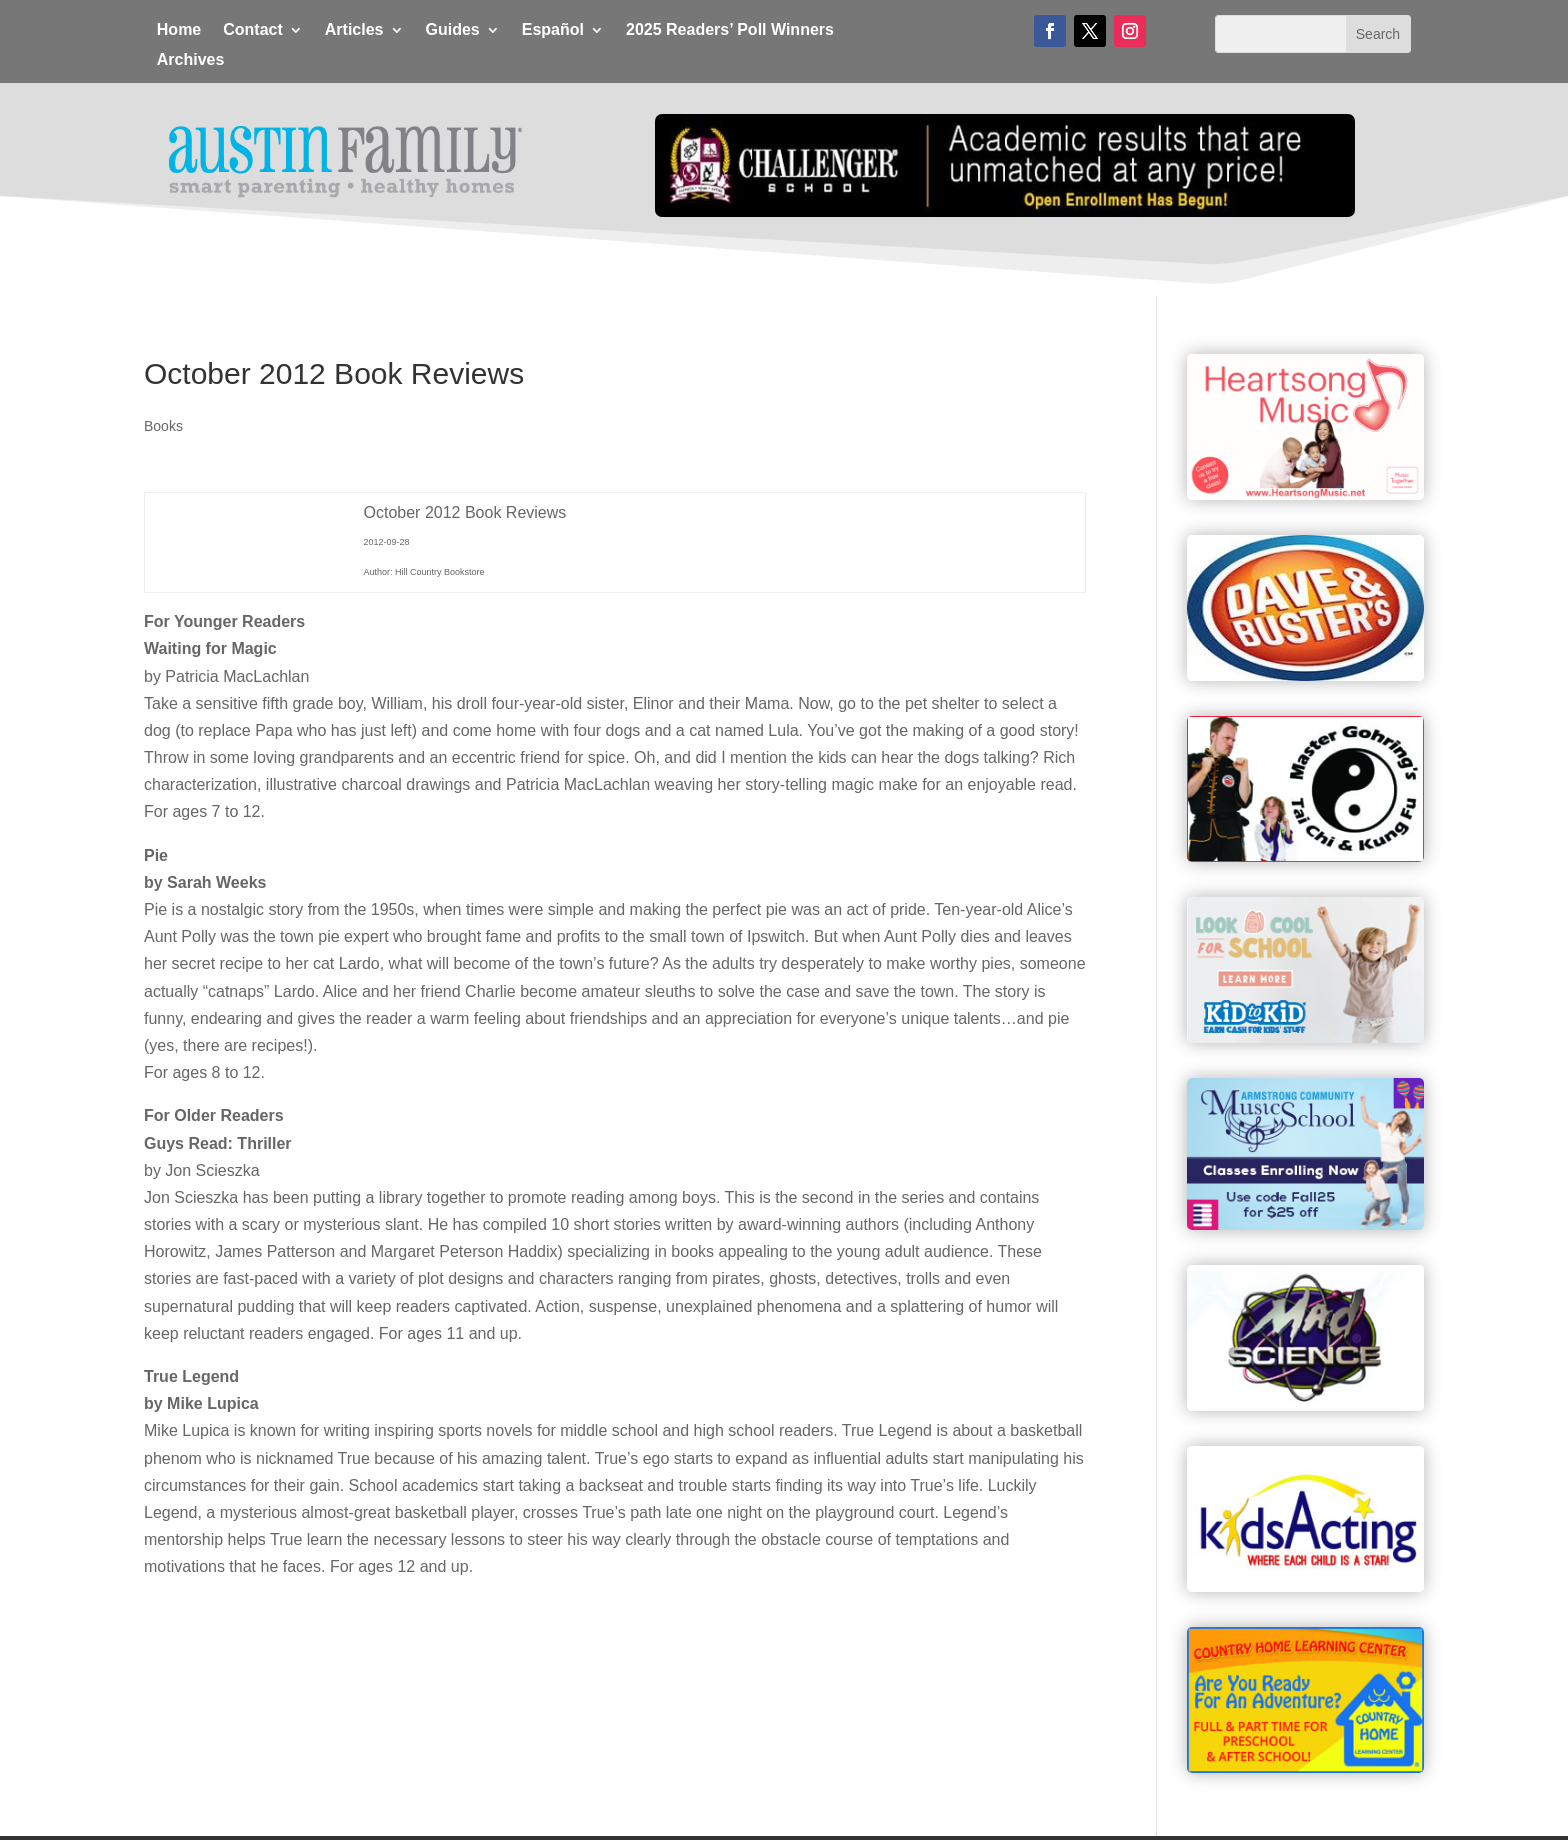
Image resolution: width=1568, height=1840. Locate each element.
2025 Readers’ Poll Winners (730, 30)
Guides (453, 30)
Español (553, 30)
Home (179, 30)
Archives (191, 60)
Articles (354, 30)
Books (163, 426)
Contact (253, 30)
